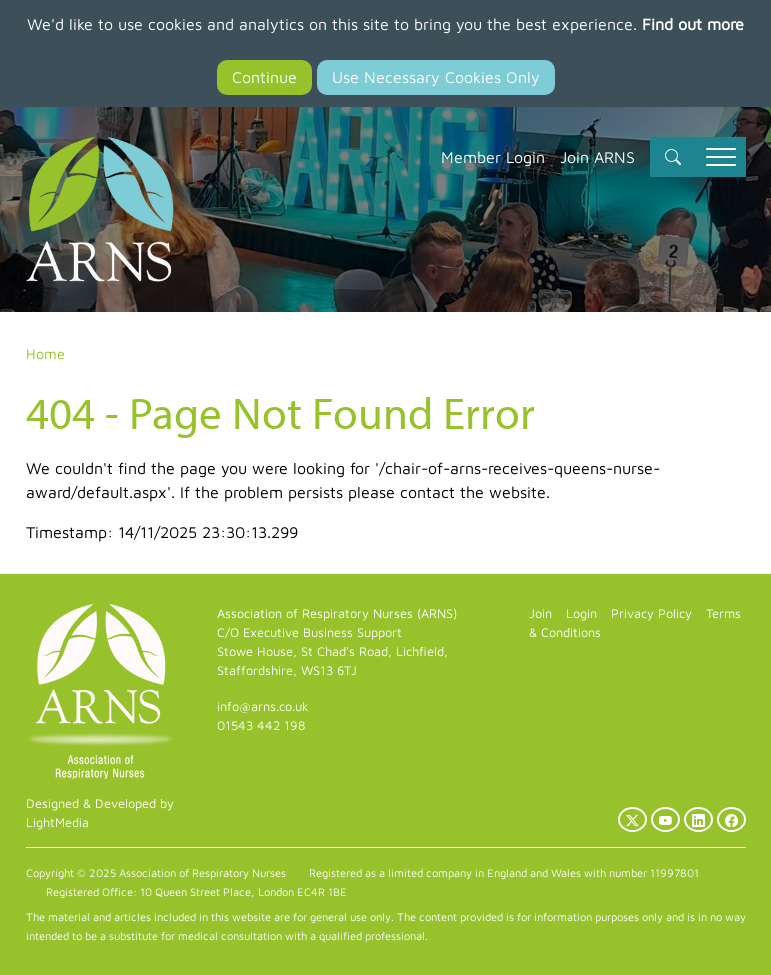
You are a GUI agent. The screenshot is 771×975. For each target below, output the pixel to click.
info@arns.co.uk (263, 706)
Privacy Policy (651, 613)
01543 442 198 (261, 725)
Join (540, 613)
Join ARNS (597, 157)
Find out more (693, 24)
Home (45, 353)
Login (581, 613)
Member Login (493, 157)
